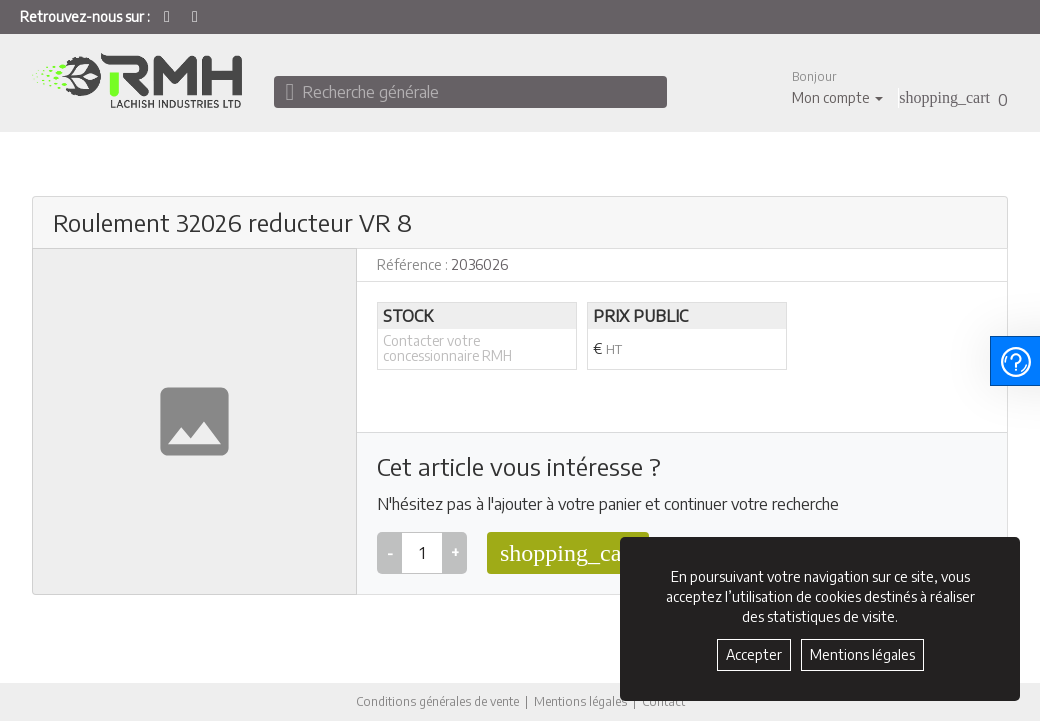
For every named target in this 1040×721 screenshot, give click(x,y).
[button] (837, 87)
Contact (663, 702)
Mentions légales (580, 701)
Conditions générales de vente (437, 701)
